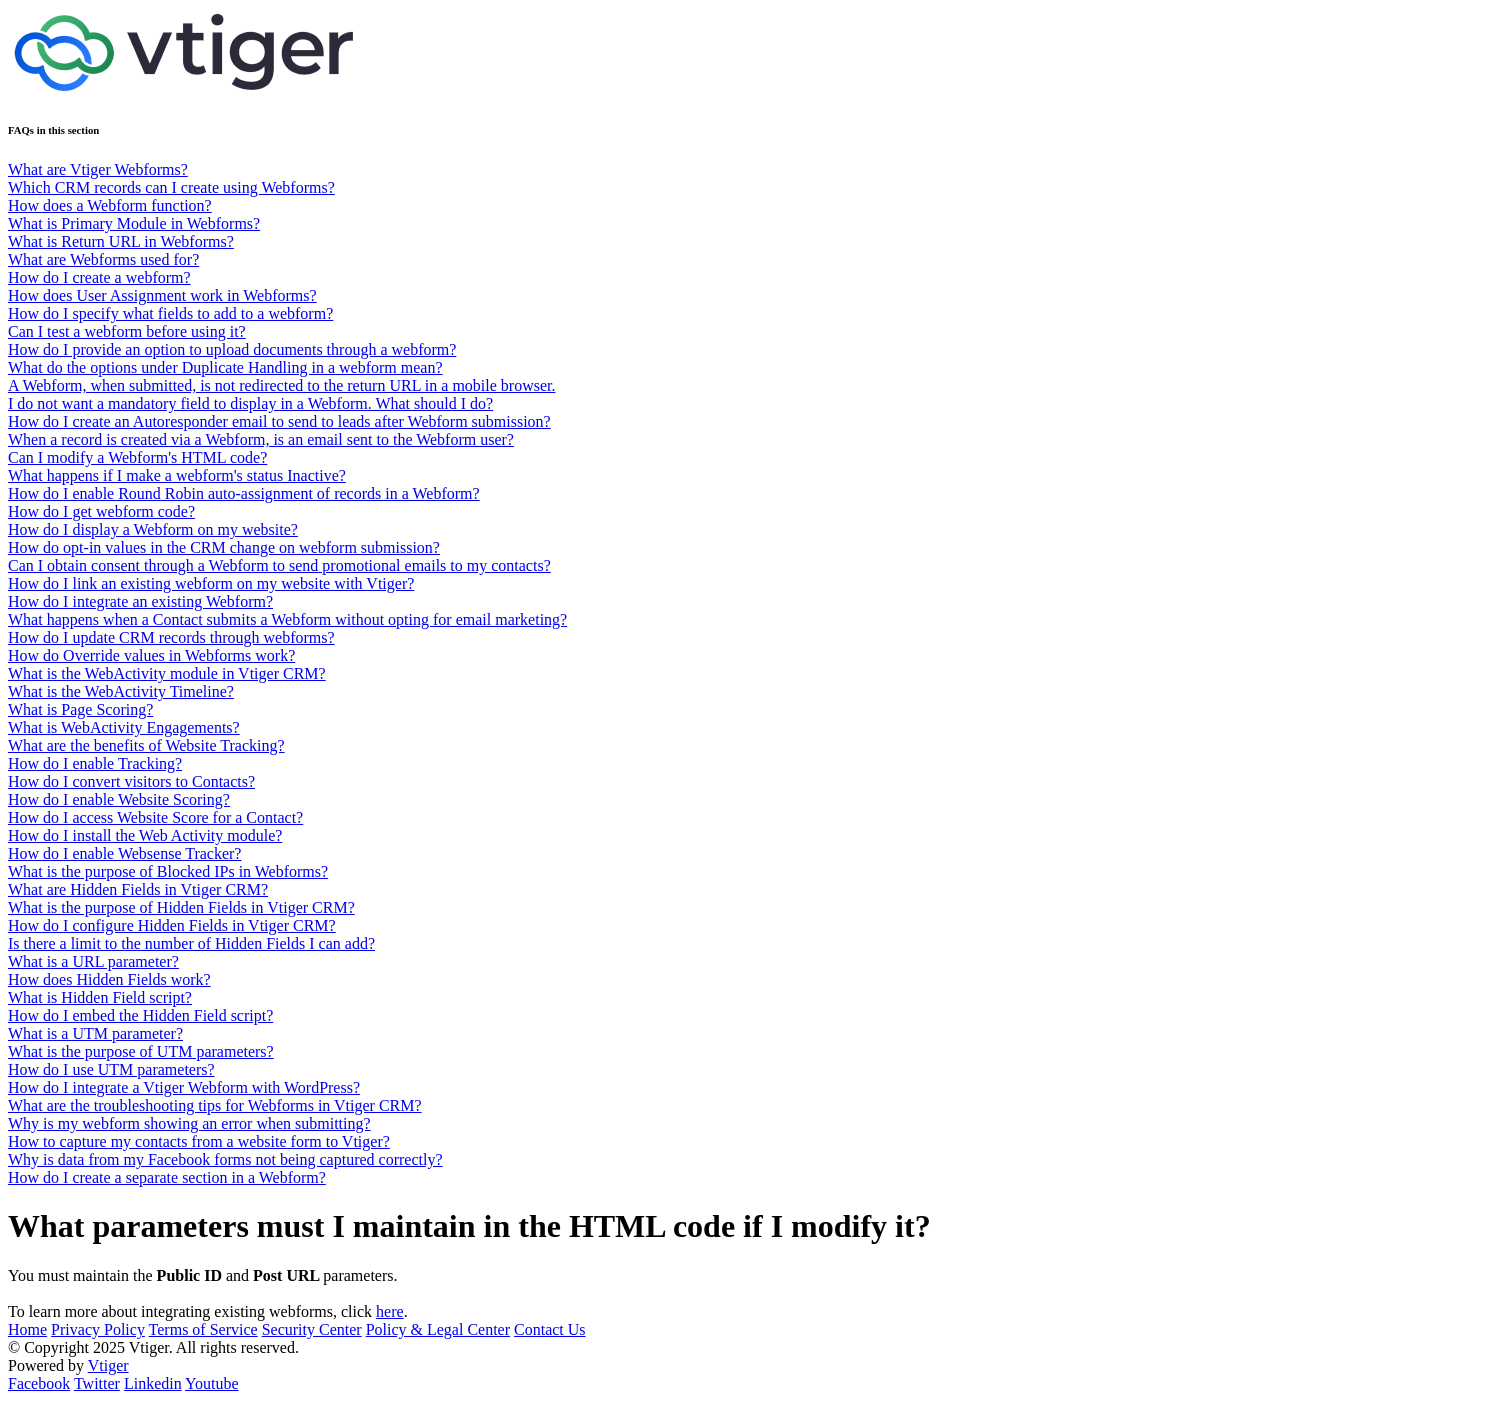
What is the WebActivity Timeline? (121, 691)
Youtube (212, 1383)
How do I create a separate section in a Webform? (167, 1177)
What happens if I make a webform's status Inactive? (177, 475)
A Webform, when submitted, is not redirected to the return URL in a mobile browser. (281, 385)
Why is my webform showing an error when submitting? (189, 1123)
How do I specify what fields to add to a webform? (170, 313)
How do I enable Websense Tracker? (124, 853)
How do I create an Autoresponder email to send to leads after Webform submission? (279, 421)
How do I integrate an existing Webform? (140, 601)
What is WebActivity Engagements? (124, 727)
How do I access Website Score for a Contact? (155, 817)
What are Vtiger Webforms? (98, 169)
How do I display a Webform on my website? (153, 529)
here (390, 1311)
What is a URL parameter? (93, 961)
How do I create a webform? (99, 277)
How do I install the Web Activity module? (145, 835)
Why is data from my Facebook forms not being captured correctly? (225, 1159)
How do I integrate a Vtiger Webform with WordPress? (184, 1087)
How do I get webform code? (101, 511)
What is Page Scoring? (80, 709)
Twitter (97, 1383)
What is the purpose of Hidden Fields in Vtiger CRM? (181, 907)
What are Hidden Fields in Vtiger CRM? (138, 889)
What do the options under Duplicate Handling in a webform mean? (225, 367)
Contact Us (550, 1329)
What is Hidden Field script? (100, 997)
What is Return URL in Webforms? (121, 241)
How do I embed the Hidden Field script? (140, 1015)
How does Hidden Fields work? (109, 979)
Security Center (312, 1329)
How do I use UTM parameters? (111, 1069)
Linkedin (153, 1383)
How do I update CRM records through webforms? (171, 637)
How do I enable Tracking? (95, 763)
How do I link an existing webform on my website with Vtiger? (211, 583)
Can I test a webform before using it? (127, 331)
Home (27, 1329)
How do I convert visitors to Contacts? (131, 781)
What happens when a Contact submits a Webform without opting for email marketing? (287, 619)
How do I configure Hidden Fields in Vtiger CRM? (172, 925)
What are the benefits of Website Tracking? (146, 745)
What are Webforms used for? (103, 259)
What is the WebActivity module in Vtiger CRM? (167, 673)
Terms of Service (203, 1329)
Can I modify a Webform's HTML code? (137, 457)
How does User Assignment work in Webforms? (162, 295)
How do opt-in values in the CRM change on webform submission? (224, 547)
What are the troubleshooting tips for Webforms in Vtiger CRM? (215, 1105)
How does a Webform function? (110, 205)
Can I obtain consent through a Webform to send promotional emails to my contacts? (279, 565)
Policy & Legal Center (438, 1329)
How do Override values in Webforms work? (151, 655)
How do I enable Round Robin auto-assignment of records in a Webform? (244, 493)
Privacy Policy (98, 1329)
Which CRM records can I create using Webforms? (171, 187)
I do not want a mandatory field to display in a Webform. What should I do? (250, 403)
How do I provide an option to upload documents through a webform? (232, 349)
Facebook (39, 1383)
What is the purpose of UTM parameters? (141, 1051)
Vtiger (108, 1365)
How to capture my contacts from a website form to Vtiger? (199, 1141)
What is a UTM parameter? (95, 1033)
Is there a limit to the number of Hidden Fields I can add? (191, 943)
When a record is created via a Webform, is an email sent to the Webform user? (261, 439)
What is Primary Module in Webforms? (134, 223)
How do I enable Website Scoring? (119, 799)
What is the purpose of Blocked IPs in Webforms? (168, 871)
